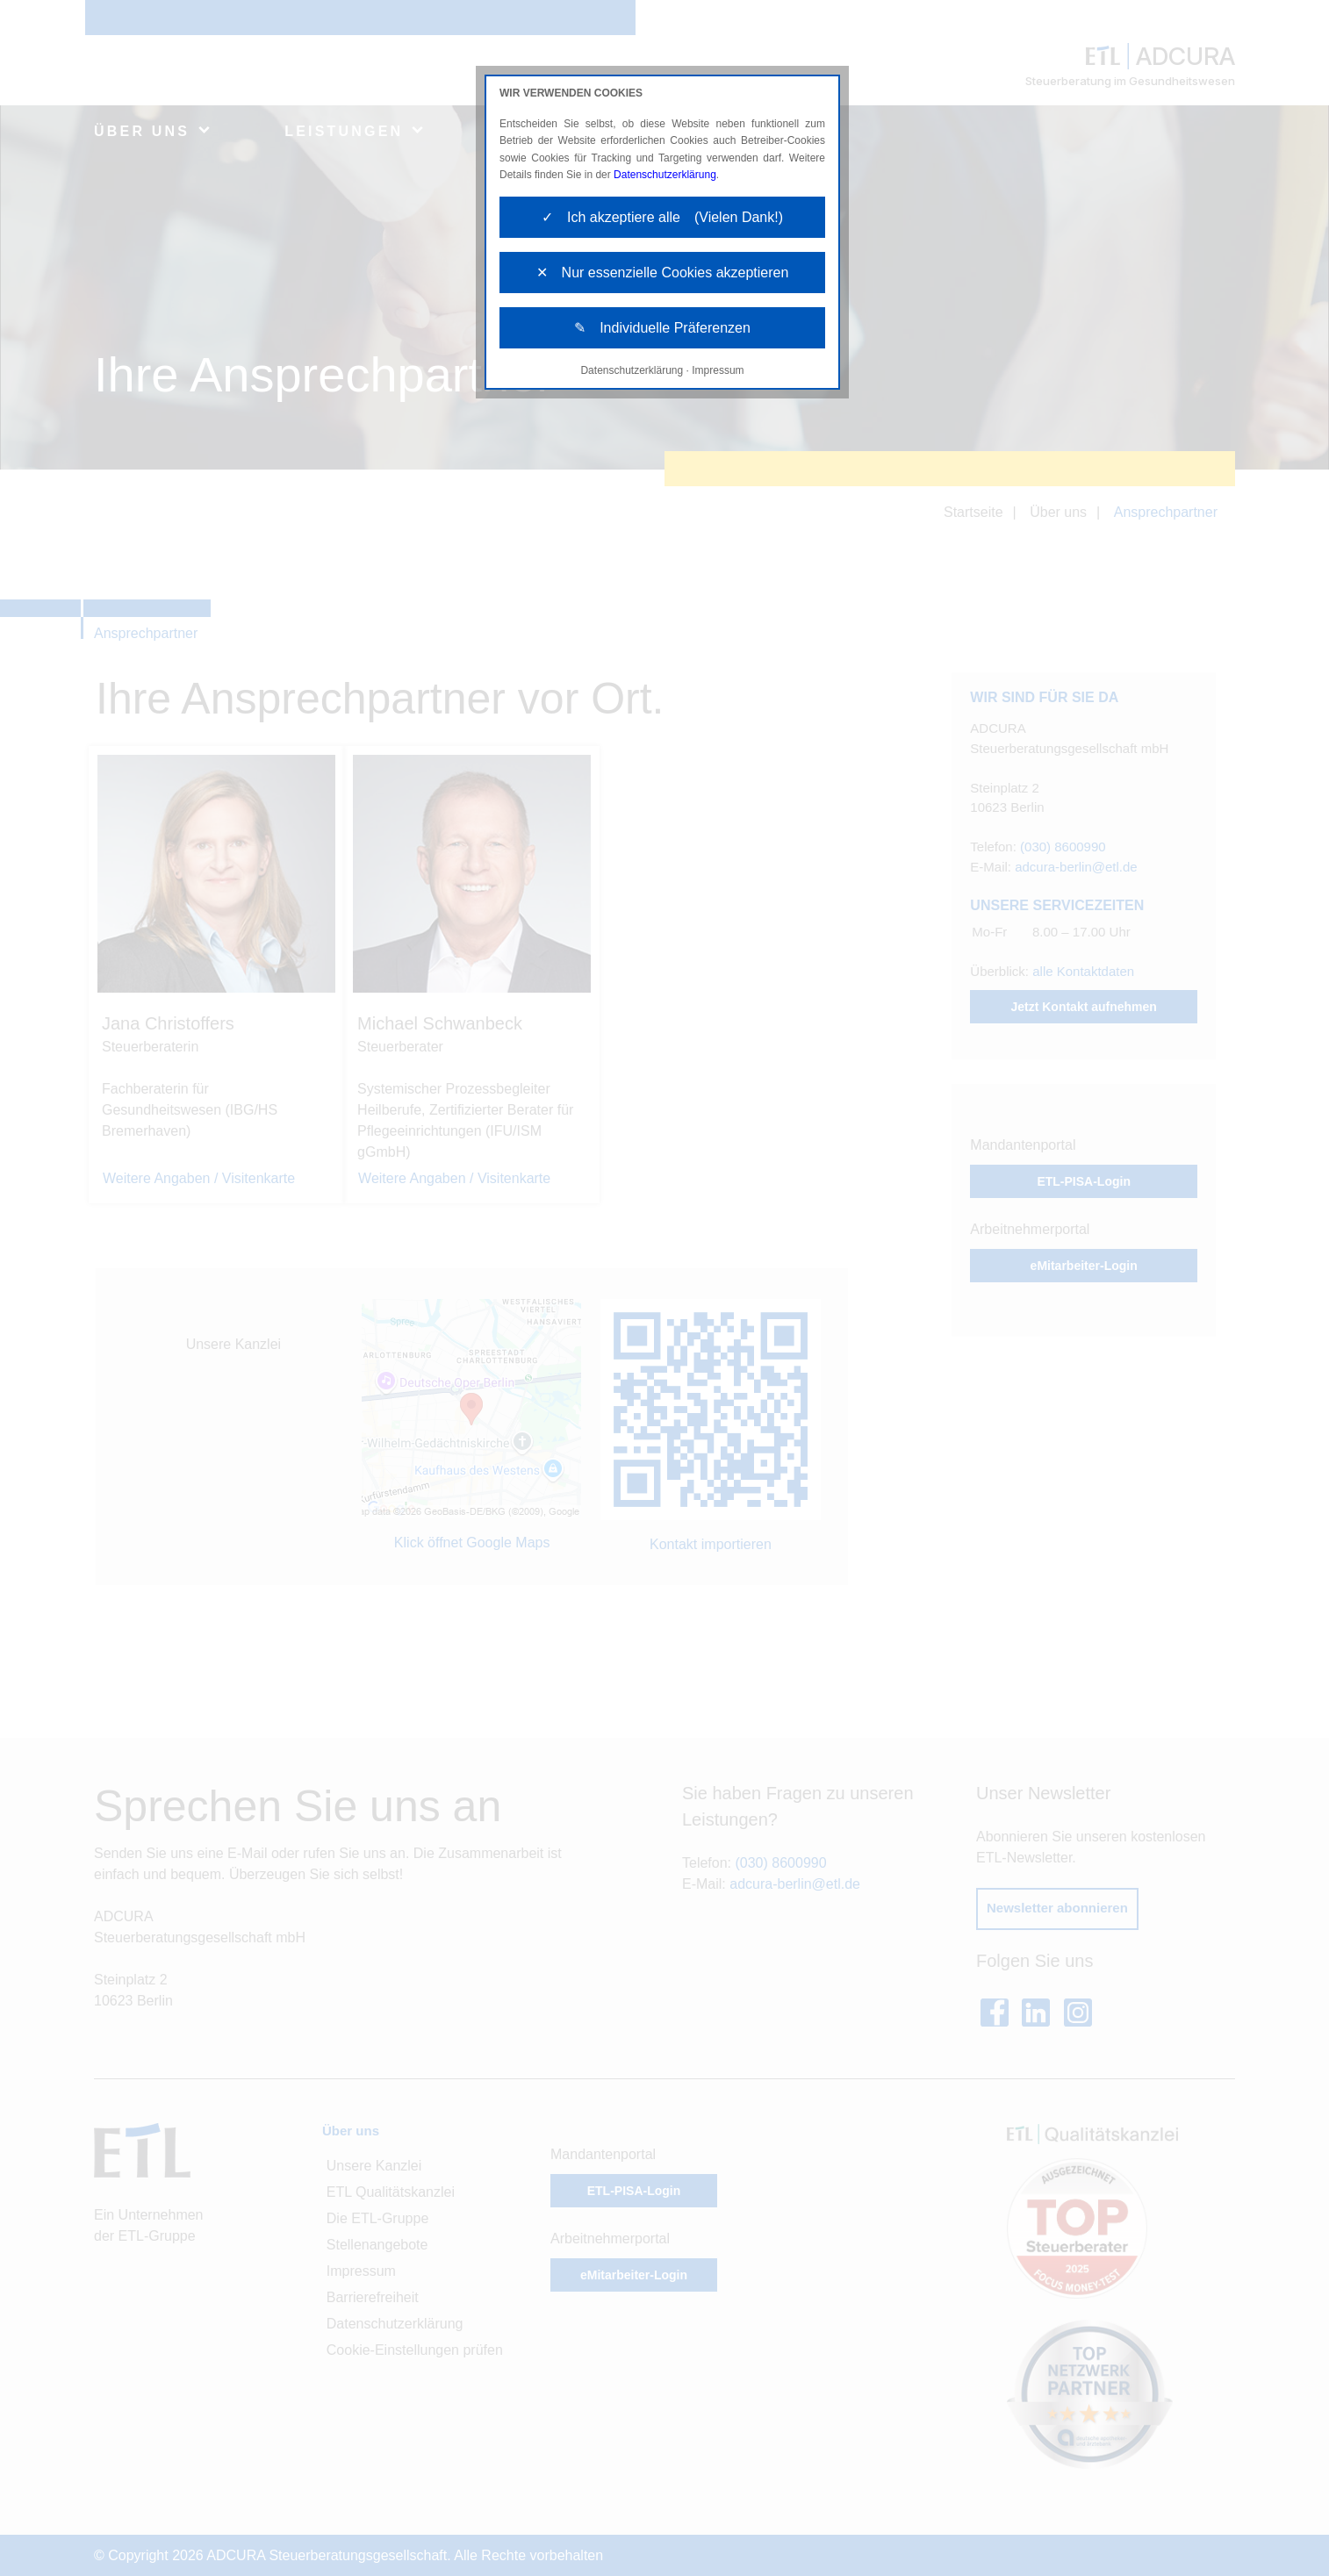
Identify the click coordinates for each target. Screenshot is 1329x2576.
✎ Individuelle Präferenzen (662, 327)
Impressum (718, 370)
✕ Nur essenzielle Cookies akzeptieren (662, 272)
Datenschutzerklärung (665, 175)
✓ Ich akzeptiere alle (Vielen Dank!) (662, 217)
